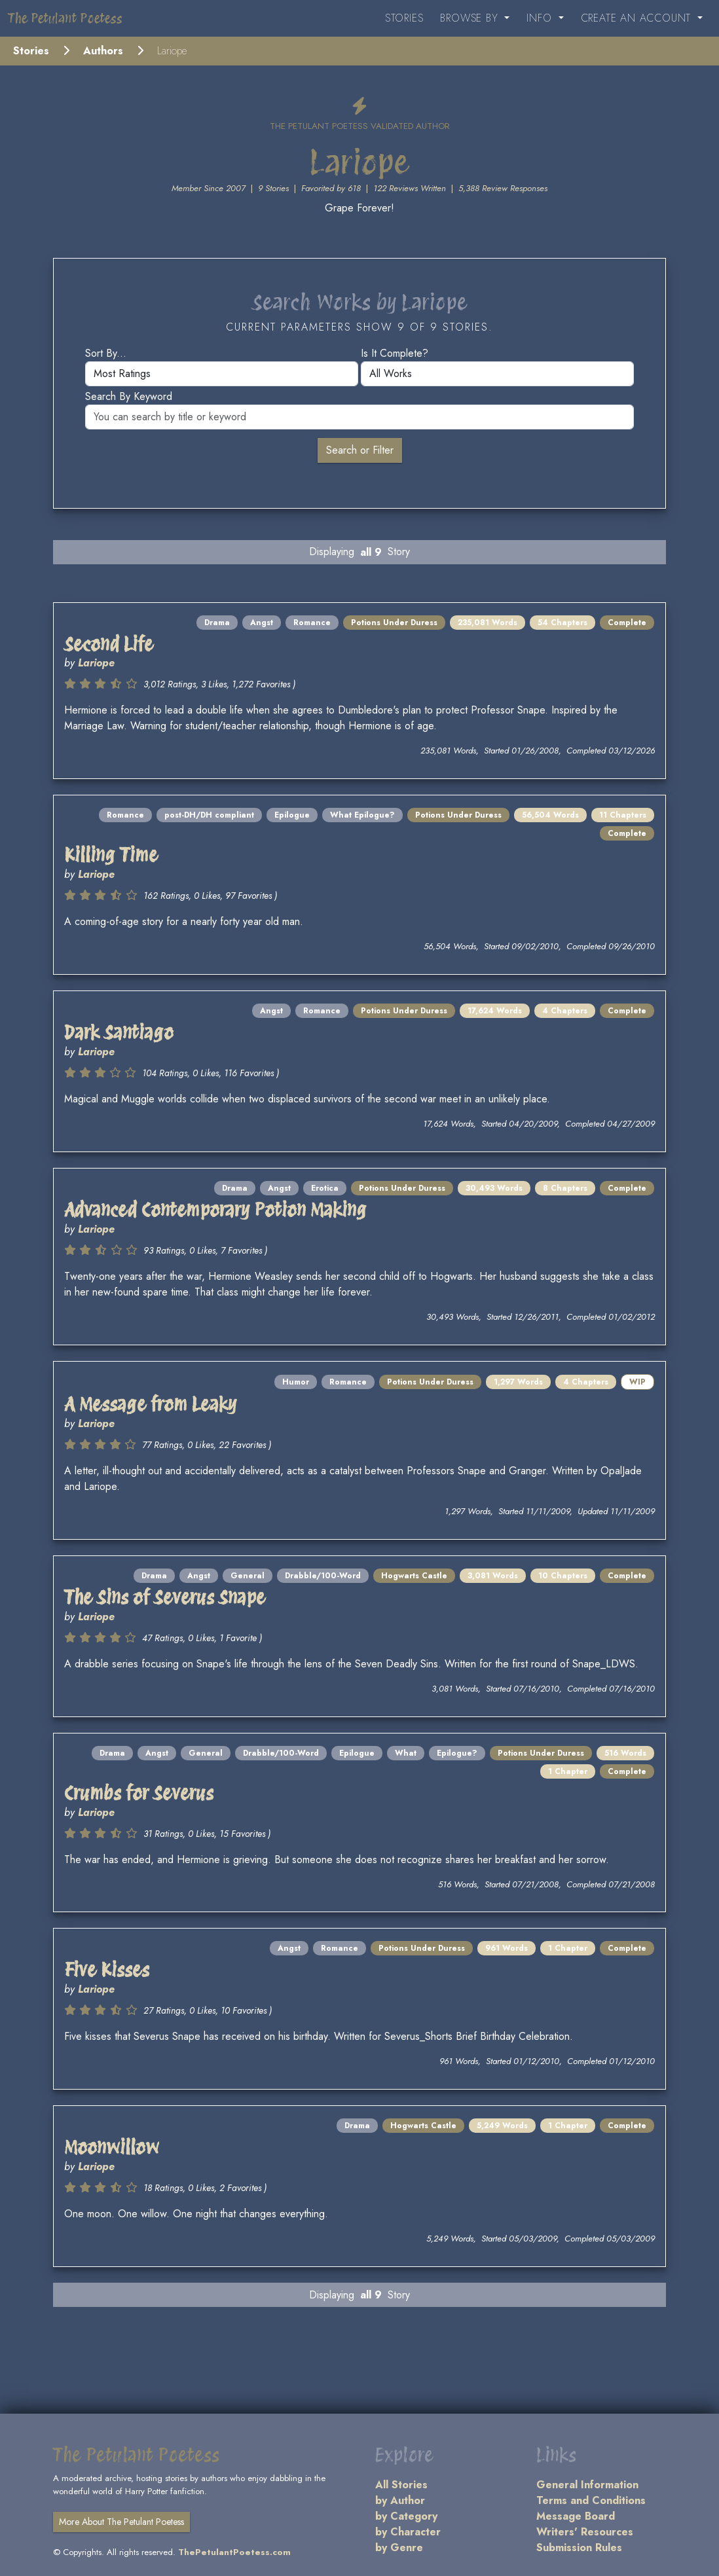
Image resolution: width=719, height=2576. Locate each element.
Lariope (96, 662)
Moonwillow (111, 2147)
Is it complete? (394, 353)
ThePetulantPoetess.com (234, 2552)
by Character (408, 2531)
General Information (587, 2484)
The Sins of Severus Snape (164, 1597)
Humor (295, 1382)
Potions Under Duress (394, 622)
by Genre (399, 2547)
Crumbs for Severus (138, 1793)
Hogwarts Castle (414, 1576)
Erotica (325, 1188)
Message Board (575, 2516)
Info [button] (540, 18)
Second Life (108, 644)
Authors (103, 50)
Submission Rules (579, 2547)
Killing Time (111, 855)
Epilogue (292, 815)
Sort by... (105, 353)
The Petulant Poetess (65, 18)
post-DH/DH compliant (209, 815)
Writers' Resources (584, 2531)
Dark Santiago (119, 1032)
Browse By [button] (471, 18)
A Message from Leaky (150, 1404)
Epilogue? (457, 1753)
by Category (406, 2516)
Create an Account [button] (638, 18)
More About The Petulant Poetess (121, 2521)
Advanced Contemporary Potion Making (215, 1210)
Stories (404, 18)
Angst (261, 622)
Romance (312, 622)
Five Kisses (106, 1970)
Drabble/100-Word (323, 1576)
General (247, 1576)
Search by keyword (128, 396)
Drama (217, 622)
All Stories (401, 2484)
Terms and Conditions (591, 2500)
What (405, 1753)
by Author (400, 2500)
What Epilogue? (362, 815)
